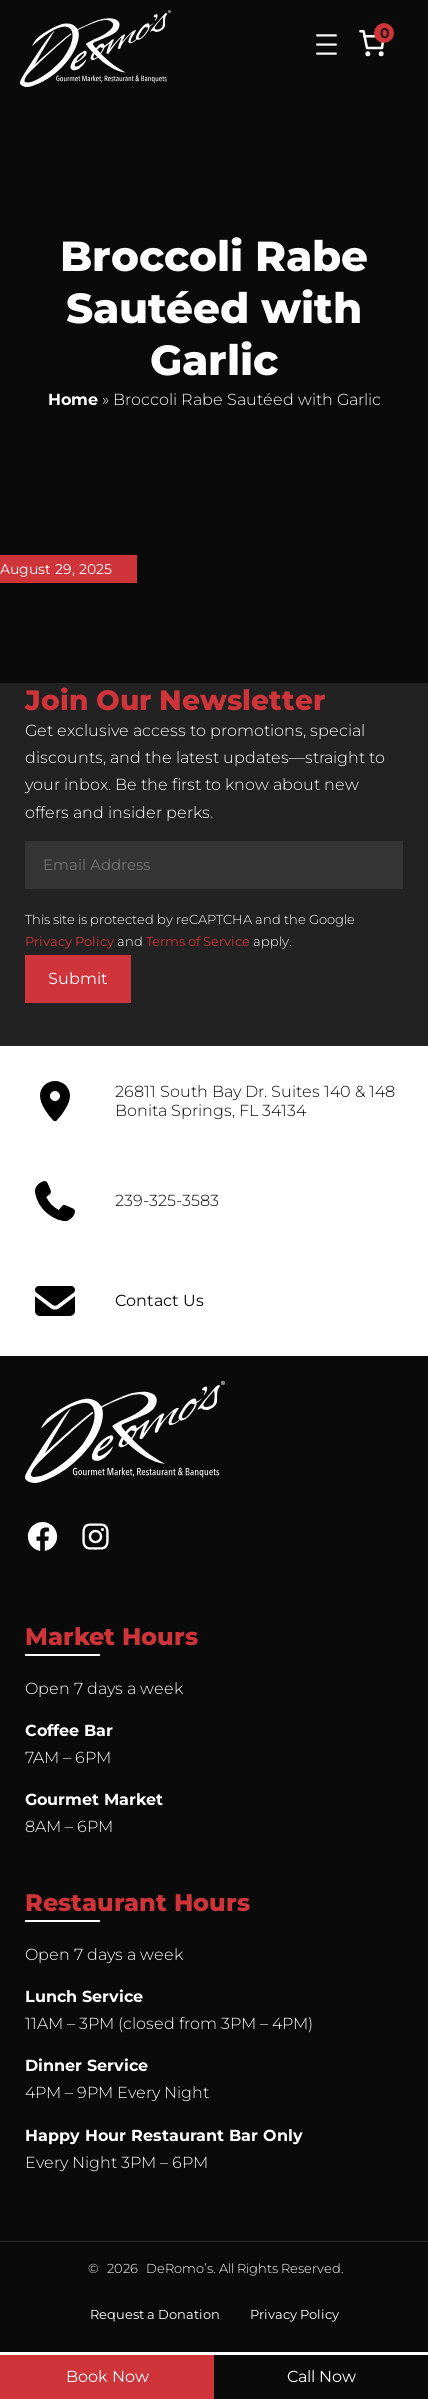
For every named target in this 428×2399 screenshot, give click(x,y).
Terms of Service (198, 941)
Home (73, 399)
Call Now (321, 2376)
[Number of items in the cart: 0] (372, 43)
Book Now (107, 2376)
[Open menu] (326, 44)
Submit (78, 978)
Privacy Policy (69, 941)
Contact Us (159, 1300)
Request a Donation (155, 2314)
